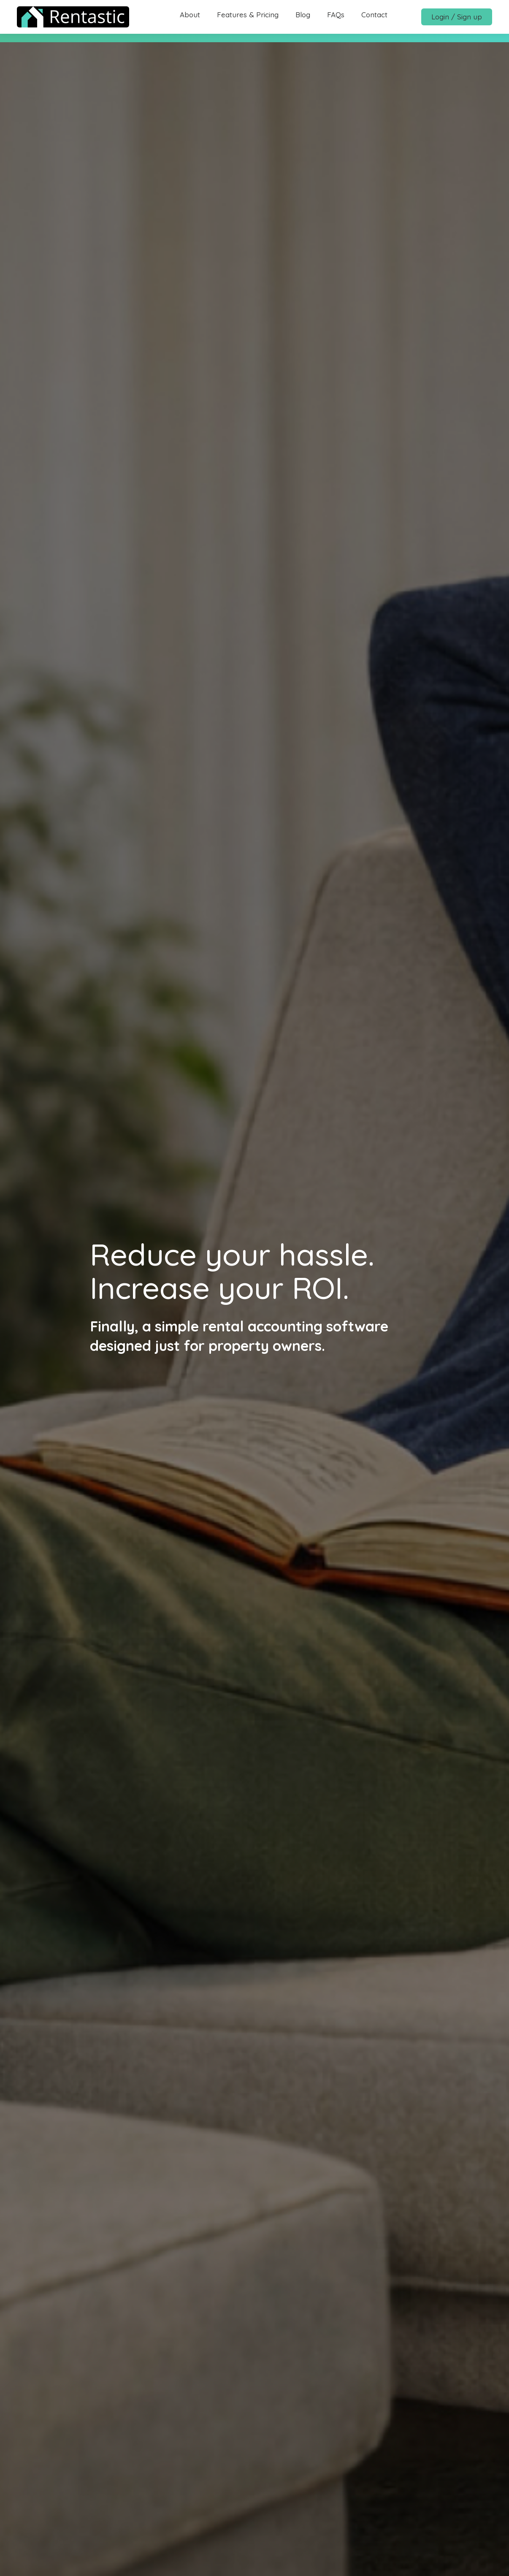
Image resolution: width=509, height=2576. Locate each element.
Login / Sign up (456, 16)
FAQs (335, 14)
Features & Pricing (248, 14)
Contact (374, 14)
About (190, 14)
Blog (302, 14)
